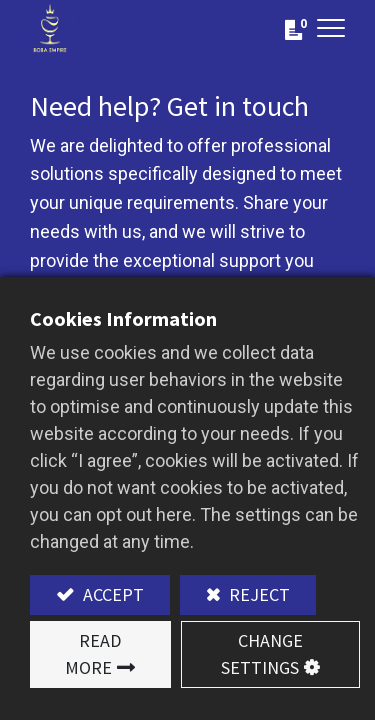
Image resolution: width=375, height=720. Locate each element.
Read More (93, 654)
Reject (257, 594)
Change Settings (262, 654)
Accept (111, 594)
